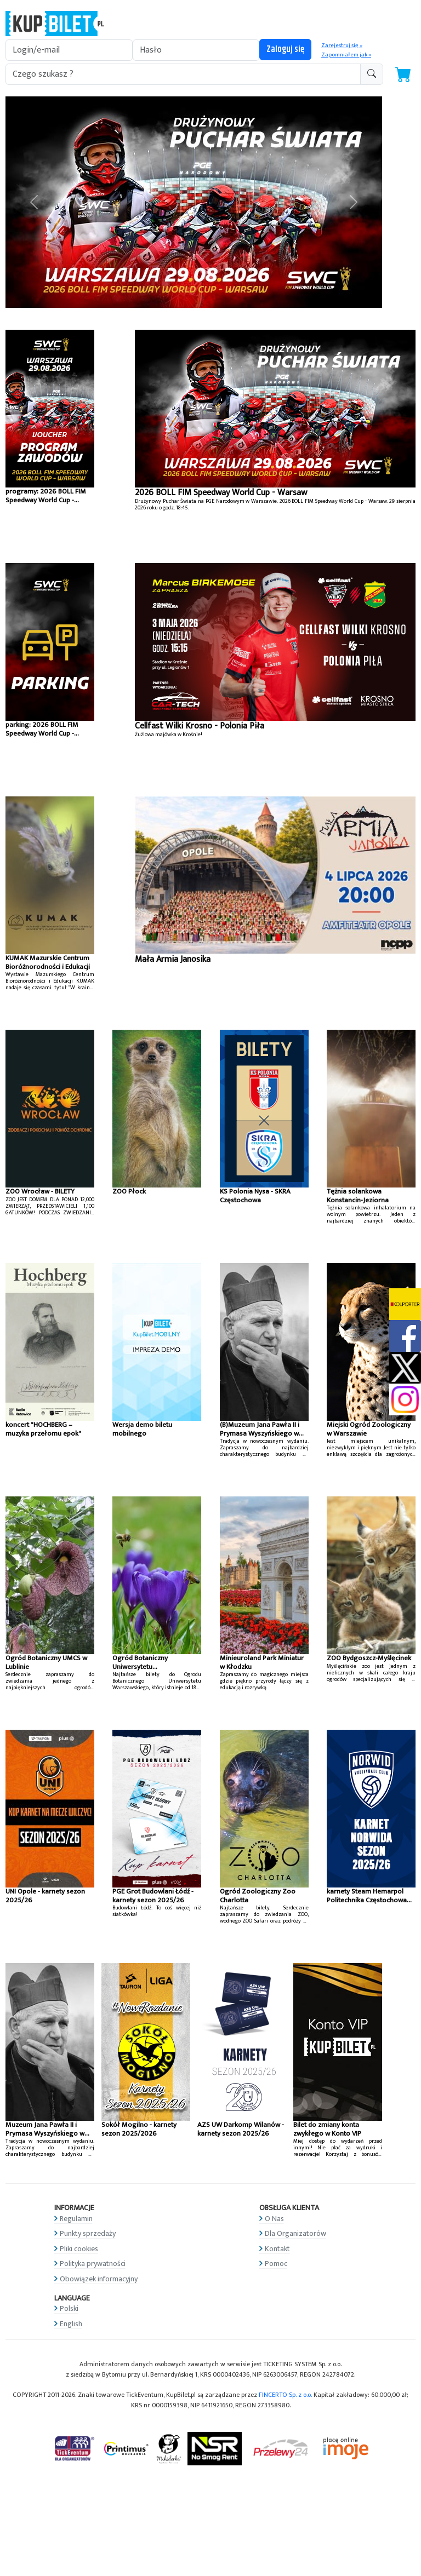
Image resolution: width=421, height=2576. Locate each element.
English (71, 2323)
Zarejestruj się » (341, 45)
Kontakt (277, 2248)
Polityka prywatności (93, 2263)
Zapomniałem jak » (346, 55)
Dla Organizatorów (295, 2233)
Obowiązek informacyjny (99, 2279)
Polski (69, 2308)
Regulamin (76, 2218)
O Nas (274, 2218)
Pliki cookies (79, 2248)
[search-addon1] (183, 74)
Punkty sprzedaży (88, 2233)
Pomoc (276, 2263)
